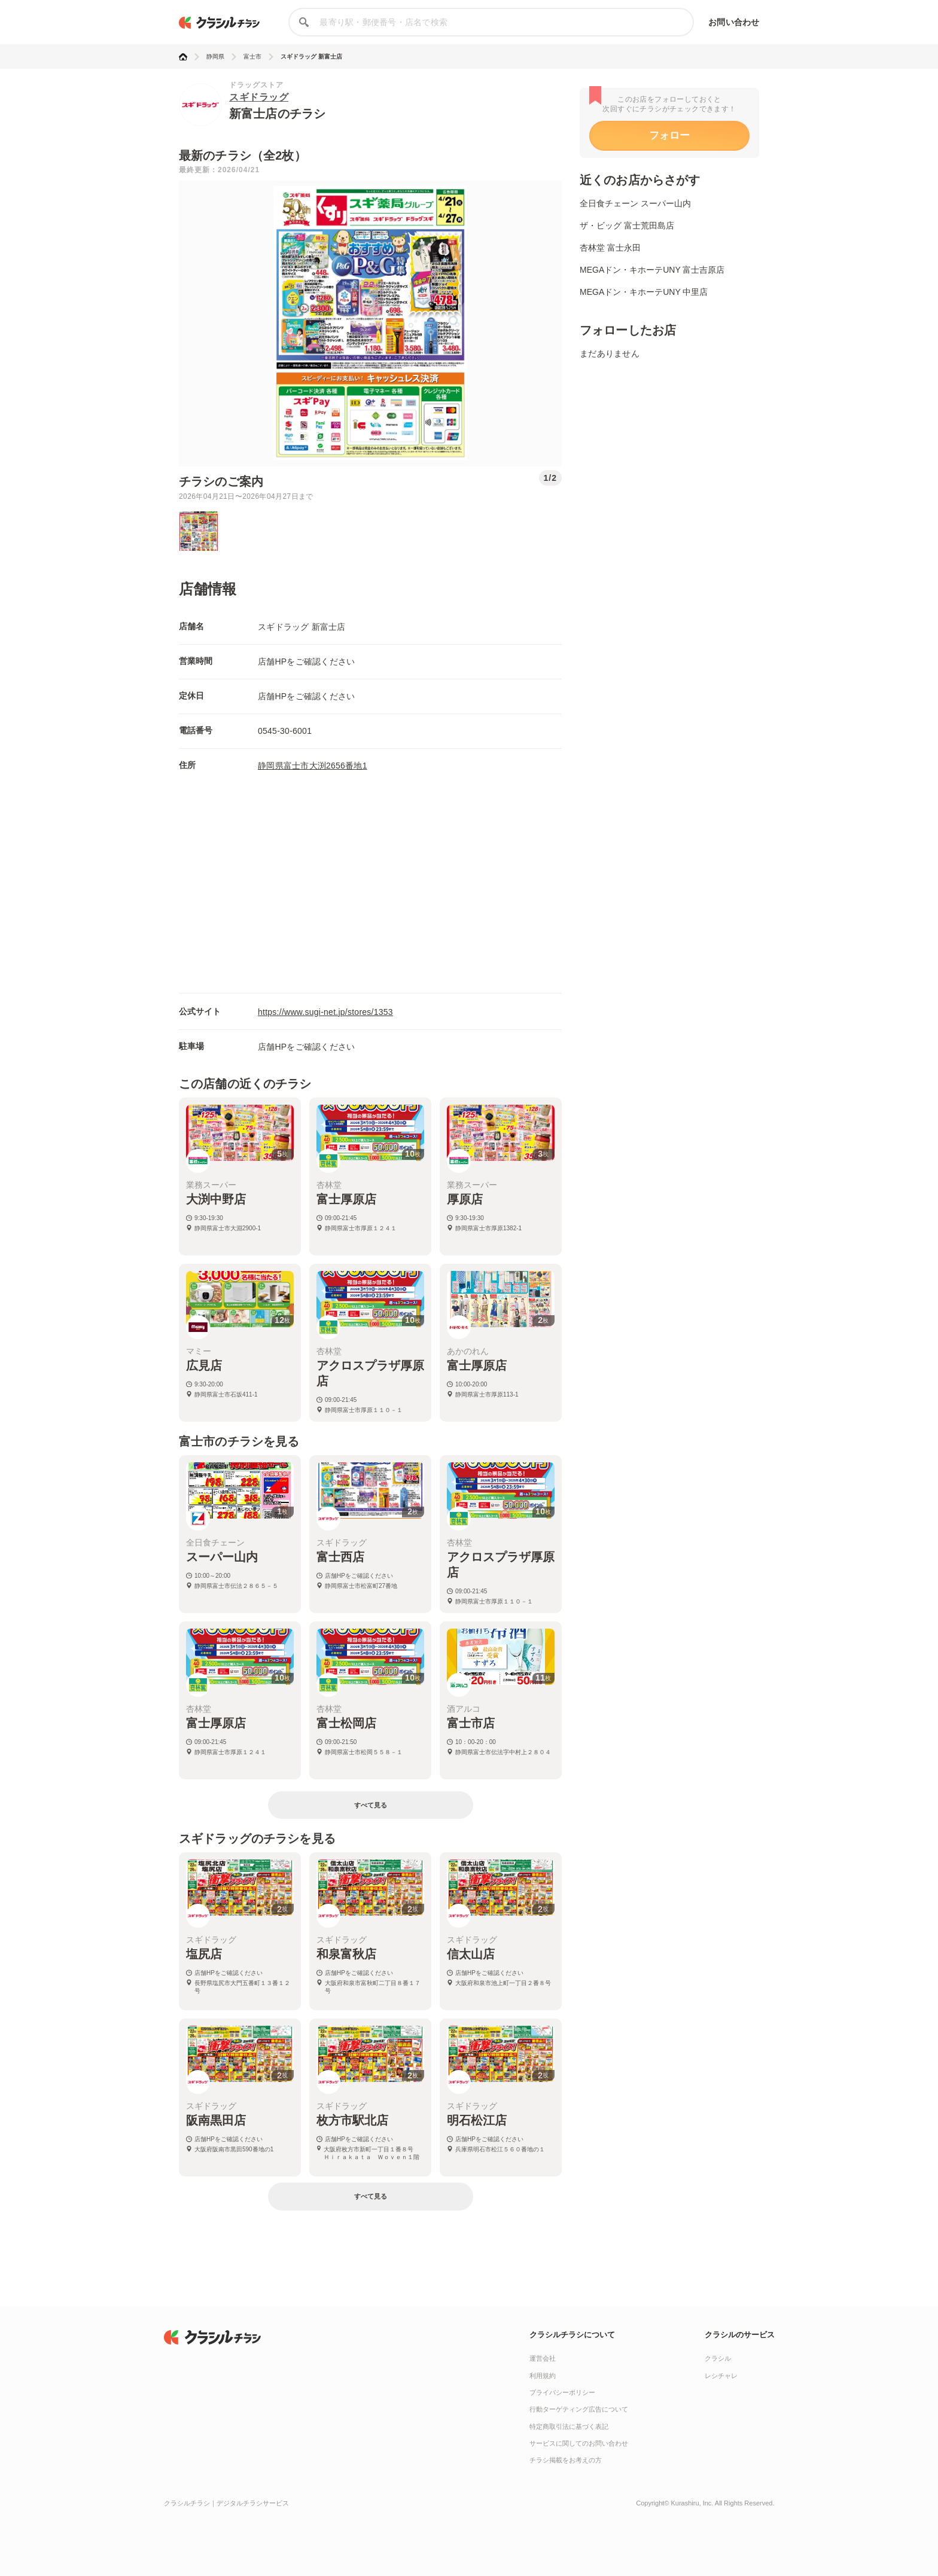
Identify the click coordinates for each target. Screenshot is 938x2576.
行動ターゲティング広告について (578, 2409)
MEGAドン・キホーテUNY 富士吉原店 (652, 270)
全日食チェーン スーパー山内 (635, 203)
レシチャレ (721, 2375)
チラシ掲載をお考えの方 (565, 2460)
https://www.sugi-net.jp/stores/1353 (325, 1012)
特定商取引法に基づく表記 (568, 2426)
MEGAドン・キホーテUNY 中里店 (644, 292)
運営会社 (542, 2358)
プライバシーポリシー (562, 2392)
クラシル (718, 2358)
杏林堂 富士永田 (610, 247)
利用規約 (542, 2375)
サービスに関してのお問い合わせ (578, 2443)
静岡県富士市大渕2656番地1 (312, 765)
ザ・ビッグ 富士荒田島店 (627, 225)
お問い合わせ (733, 22)
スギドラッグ (258, 97)
